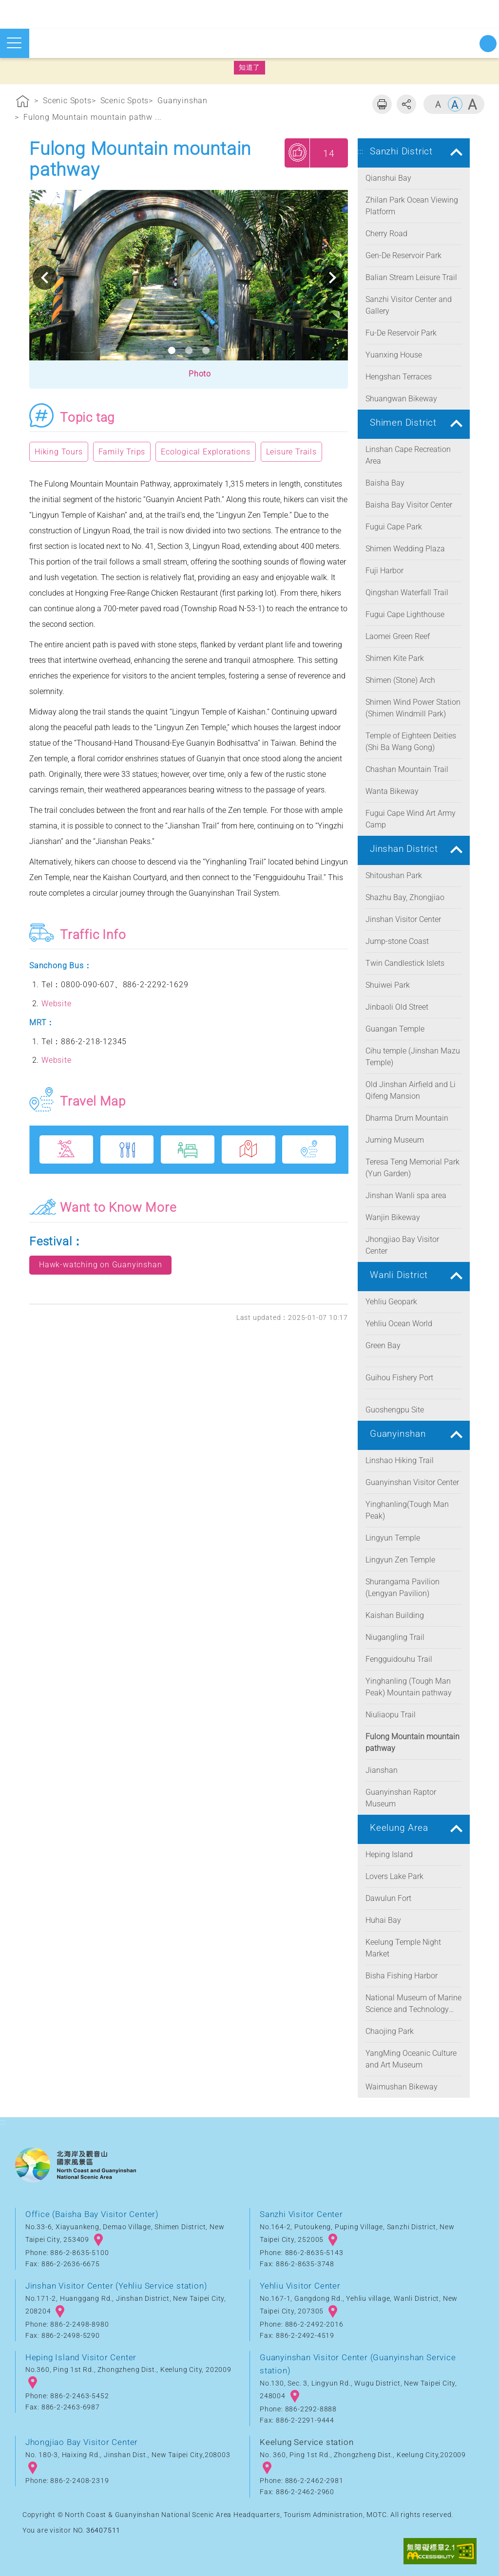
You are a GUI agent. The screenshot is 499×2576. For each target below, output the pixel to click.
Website (56, 1003)
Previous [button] (45, 277)
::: (2, 84)
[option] (188, 277)
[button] (188, 374)
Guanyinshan (182, 100)
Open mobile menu (14, 42)
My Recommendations (297, 152)
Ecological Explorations (205, 451)
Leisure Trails (291, 451)
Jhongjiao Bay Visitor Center (81, 2442)
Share (406, 104)
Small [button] (438, 104)
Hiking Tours (59, 451)
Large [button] (472, 104)
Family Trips (122, 451)
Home (23, 102)
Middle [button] (455, 104)
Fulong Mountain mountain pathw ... (92, 117)
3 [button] (206, 350)
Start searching (488, 43)
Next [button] (332, 277)
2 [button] (188, 350)
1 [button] (171, 350)
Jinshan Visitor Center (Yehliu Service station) (116, 2286)
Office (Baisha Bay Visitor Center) (92, 2214)
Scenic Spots (67, 100)
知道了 (249, 67)
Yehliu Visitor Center (300, 2286)
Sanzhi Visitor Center (301, 2214)
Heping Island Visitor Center (80, 2357)
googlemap (98, 2240)
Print (382, 104)
